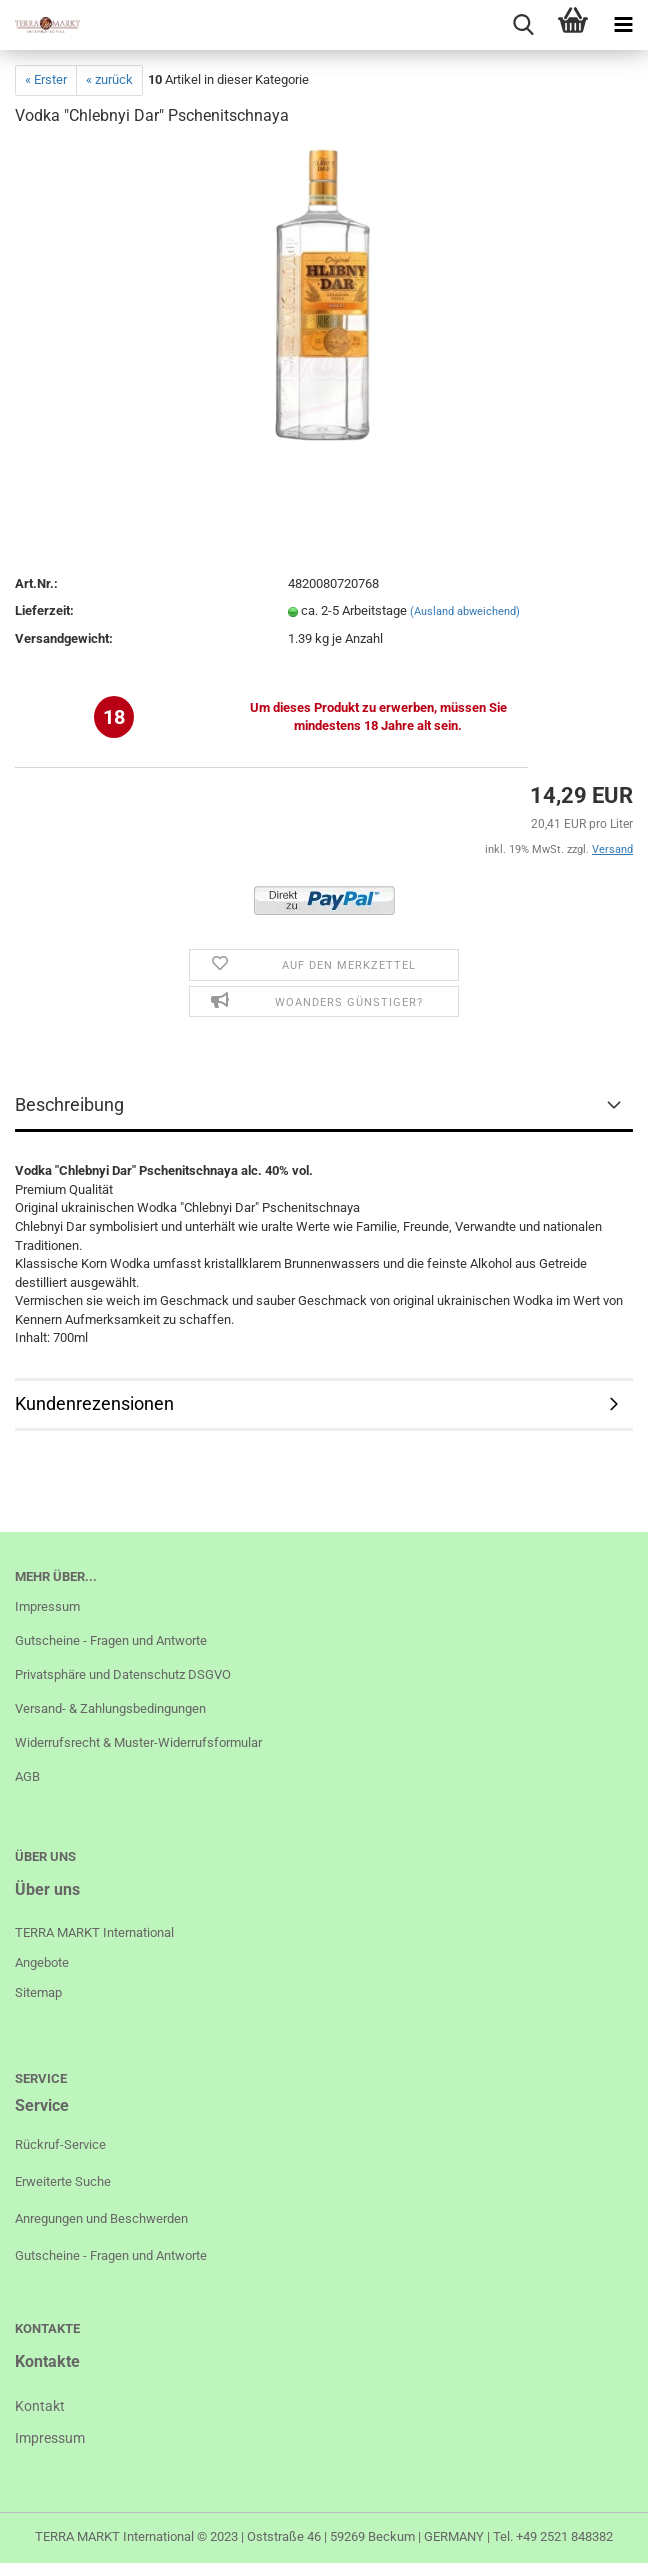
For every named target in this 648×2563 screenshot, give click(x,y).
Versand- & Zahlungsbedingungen (110, 1708)
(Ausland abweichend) (465, 611)
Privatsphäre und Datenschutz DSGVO (123, 1674)
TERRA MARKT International (114, 2536)
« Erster (46, 79)
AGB (27, 1776)
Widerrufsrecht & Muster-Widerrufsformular (138, 1742)
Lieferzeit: (44, 610)
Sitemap (38, 1992)
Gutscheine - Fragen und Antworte (111, 1640)
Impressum (47, 1606)
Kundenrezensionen (94, 1403)
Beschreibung (69, 1104)
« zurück (109, 79)
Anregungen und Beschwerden (101, 2218)
